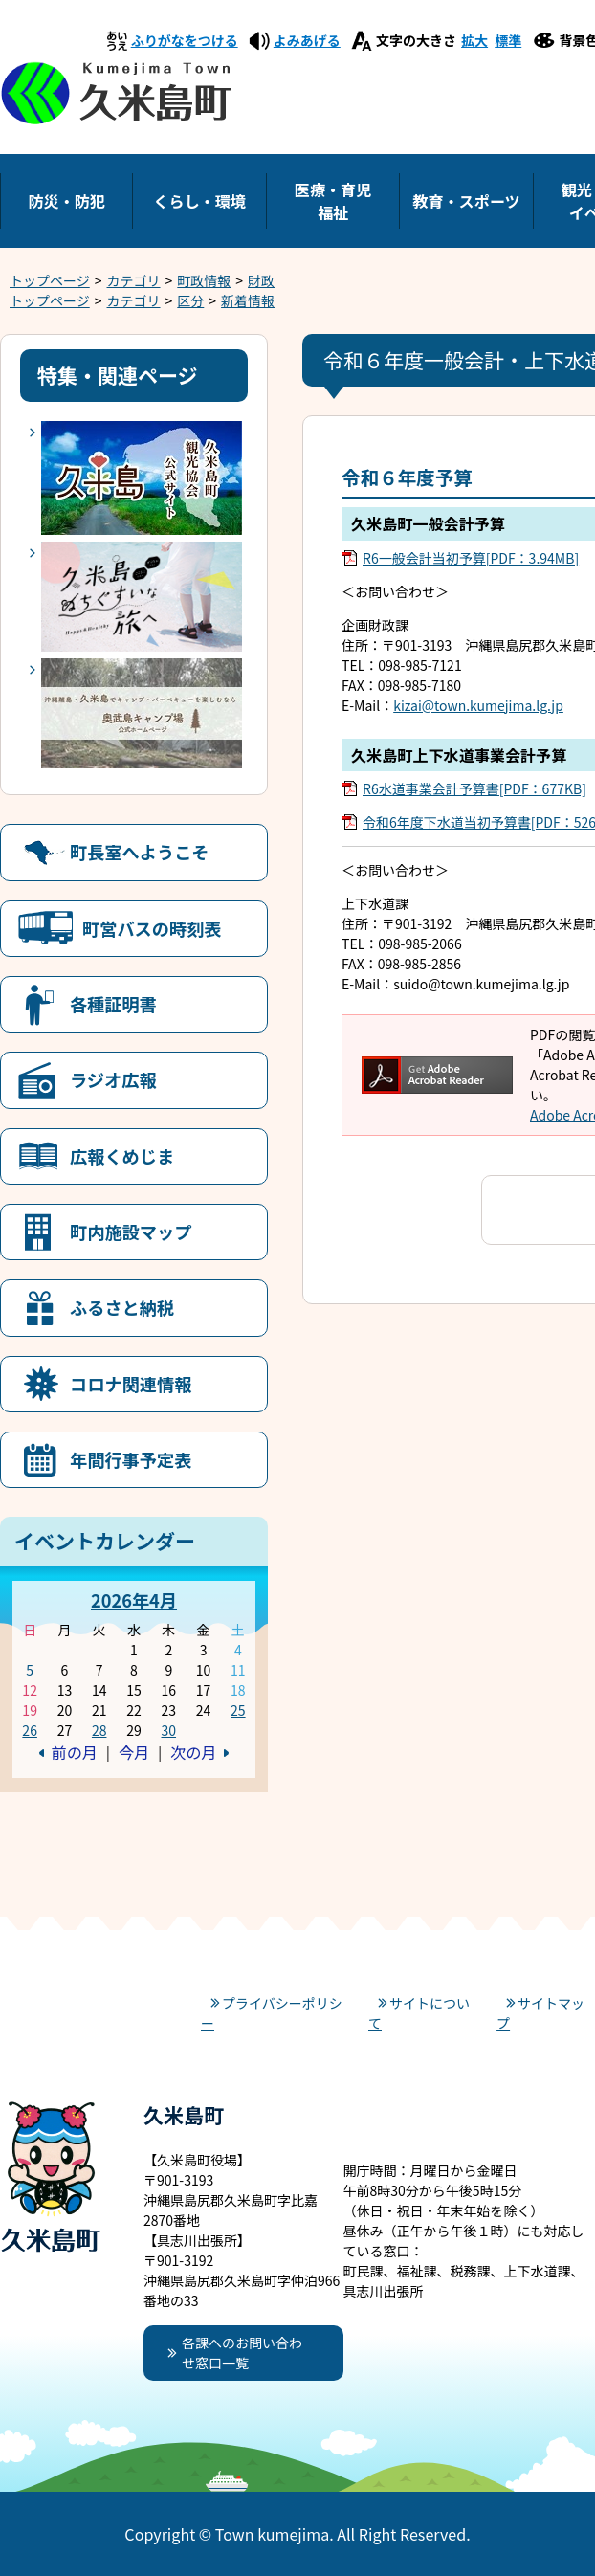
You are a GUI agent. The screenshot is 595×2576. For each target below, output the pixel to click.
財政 (261, 280)
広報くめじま (122, 1156)
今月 (134, 1752)
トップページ (50, 280)
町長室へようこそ (139, 851)
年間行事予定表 (130, 1459)
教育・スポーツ (465, 200)
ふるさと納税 (122, 1307)
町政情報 (204, 280)
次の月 (193, 1752)
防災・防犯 (66, 200)
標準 (508, 40)
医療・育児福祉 (333, 201)
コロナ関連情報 (130, 1383)
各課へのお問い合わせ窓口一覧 (242, 2352)
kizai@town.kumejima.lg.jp (478, 705)
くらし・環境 (199, 200)
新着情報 (248, 300)
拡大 (474, 40)
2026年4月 (134, 1600)
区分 (190, 300)
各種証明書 (113, 1003)
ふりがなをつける (184, 40)
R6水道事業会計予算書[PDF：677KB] (474, 788)
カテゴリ (134, 280)
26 (29, 1730)
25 (238, 1710)
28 (99, 1730)
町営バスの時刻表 (152, 928)
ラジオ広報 (113, 1079)
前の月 (75, 1752)
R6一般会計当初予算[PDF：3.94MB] (471, 557)
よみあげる (307, 40)
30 (168, 1730)
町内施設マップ (130, 1231)
